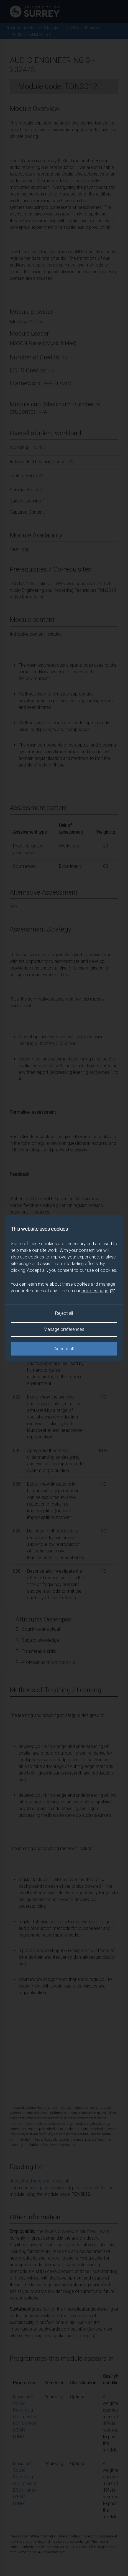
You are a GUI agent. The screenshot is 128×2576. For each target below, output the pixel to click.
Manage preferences (64, 1329)
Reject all (64, 1313)
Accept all (64, 1348)
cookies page (98, 1291)
